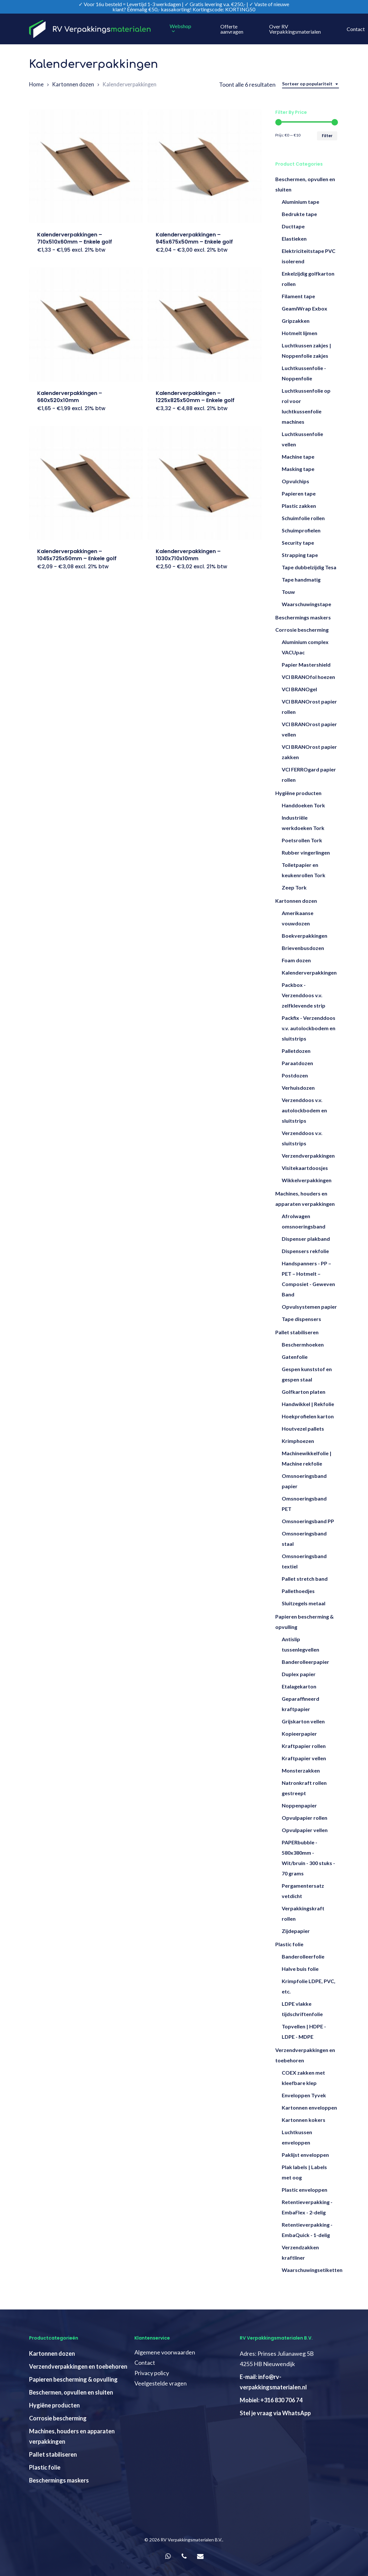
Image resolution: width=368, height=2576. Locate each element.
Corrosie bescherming (302, 630)
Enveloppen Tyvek (304, 2095)
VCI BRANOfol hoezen (308, 677)
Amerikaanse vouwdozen (297, 918)
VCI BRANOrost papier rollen (309, 706)
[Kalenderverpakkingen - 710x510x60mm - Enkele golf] (86, 166)
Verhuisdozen (298, 1088)
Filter (327, 135)
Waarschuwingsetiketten (309, 2270)
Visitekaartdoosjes (305, 1168)
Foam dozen (296, 960)
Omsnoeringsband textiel (304, 1561)
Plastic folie (289, 1944)
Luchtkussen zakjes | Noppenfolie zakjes (306, 350)
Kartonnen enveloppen (309, 2107)
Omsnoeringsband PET (304, 1503)
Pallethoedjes (298, 1591)
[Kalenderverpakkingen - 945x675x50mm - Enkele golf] (204, 166)
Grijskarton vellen (303, 1721)
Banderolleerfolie (303, 1956)
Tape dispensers (301, 1319)
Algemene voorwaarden (164, 2352)
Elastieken (294, 238)
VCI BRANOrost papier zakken (309, 752)
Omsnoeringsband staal (304, 1538)
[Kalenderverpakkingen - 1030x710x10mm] (204, 483)
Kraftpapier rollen (304, 1746)
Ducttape (293, 226)
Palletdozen (296, 1051)
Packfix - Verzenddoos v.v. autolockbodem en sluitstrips (308, 1028)
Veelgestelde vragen (160, 2383)
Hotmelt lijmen (299, 333)
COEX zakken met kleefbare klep (303, 2077)
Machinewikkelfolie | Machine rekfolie (306, 1458)
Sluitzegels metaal (303, 1603)
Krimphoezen (298, 1441)
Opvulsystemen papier (309, 1307)
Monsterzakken (301, 1770)
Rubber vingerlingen (306, 852)
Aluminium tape (300, 202)
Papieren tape (299, 493)
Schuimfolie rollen (303, 518)
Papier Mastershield (306, 664)
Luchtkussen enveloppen (297, 2137)
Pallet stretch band (305, 1579)
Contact (144, 2362)
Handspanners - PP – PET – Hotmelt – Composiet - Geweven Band (308, 1278)
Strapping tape (300, 555)
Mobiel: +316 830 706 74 (271, 2400)
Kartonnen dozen (73, 84)
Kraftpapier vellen (304, 1758)
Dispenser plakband (306, 1239)
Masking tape (298, 469)
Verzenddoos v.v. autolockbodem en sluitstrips (304, 1110)
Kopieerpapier (299, 1733)
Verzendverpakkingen (308, 1155)
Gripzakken (296, 321)
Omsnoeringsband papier (304, 1481)
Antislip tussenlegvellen (300, 1644)
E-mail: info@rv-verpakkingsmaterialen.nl (273, 2382)
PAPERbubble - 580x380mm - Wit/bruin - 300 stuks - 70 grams (308, 1857)
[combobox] (310, 84)
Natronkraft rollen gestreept (304, 1788)
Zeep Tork (294, 887)
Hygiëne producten (298, 793)
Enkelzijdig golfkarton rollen (308, 278)
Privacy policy (151, 2372)
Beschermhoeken (303, 1344)
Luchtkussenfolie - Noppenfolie (304, 373)
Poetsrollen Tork (302, 840)
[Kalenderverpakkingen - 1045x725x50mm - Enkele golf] (86, 483)
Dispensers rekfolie (305, 1251)
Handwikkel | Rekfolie (308, 1404)
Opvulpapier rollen (304, 1818)
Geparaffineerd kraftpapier (300, 1704)
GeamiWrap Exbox (304, 308)
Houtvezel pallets (303, 1428)
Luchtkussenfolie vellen (302, 439)
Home (36, 84)
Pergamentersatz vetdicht (303, 1891)
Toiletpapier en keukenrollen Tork (303, 870)
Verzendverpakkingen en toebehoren (305, 2055)
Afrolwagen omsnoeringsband (303, 1221)
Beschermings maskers (303, 617)
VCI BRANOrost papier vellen (309, 729)
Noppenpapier (299, 1805)
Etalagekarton (299, 1686)
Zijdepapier (296, 1931)
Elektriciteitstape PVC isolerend (308, 256)
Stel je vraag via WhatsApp (275, 2413)
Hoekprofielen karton (308, 1416)
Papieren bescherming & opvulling (304, 1621)
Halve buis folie (300, 1969)
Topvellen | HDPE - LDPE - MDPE (304, 2031)
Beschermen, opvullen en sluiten (305, 184)
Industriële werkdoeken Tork (303, 822)
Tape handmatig (301, 579)
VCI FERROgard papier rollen (309, 774)
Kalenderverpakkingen (309, 972)
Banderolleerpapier (305, 1662)
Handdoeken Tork (303, 805)
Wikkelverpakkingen (306, 1180)
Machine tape (298, 456)
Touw (288, 592)
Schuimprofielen (301, 530)
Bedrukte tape (299, 214)
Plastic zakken (299, 506)
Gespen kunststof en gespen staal (307, 1374)
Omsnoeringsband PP (308, 1521)
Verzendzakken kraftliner (300, 2252)
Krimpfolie (308, 1986)
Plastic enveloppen (304, 2190)
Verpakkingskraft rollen (303, 1913)
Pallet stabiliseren (297, 1332)
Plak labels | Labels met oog (304, 2172)
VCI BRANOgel (299, 689)
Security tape (298, 543)
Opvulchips (295, 481)
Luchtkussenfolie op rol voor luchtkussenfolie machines (306, 406)
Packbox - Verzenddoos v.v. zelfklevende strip (303, 995)
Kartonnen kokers (303, 2120)
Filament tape (298, 296)
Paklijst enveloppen (305, 2155)
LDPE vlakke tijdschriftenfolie (302, 2009)
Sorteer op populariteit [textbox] (307, 83)
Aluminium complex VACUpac (305, 647)
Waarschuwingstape (306, 604)
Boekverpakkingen (304, 936)
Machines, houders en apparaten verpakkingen (305, 1198)
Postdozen (295, 1075)
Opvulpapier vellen (305, 1830)
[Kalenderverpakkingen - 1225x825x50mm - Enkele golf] (204, 324)
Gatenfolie (295, 1357)
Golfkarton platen (303, 1392)
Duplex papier (299, 1674)
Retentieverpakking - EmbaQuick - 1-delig (307, 2229)
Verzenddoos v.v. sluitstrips (302, 1138)
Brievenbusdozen (303, 948)
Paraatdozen (297, 1063)
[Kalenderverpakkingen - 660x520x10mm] (86, 324)
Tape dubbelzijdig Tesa (309, 567)
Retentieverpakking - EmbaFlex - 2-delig (307, 2207)
